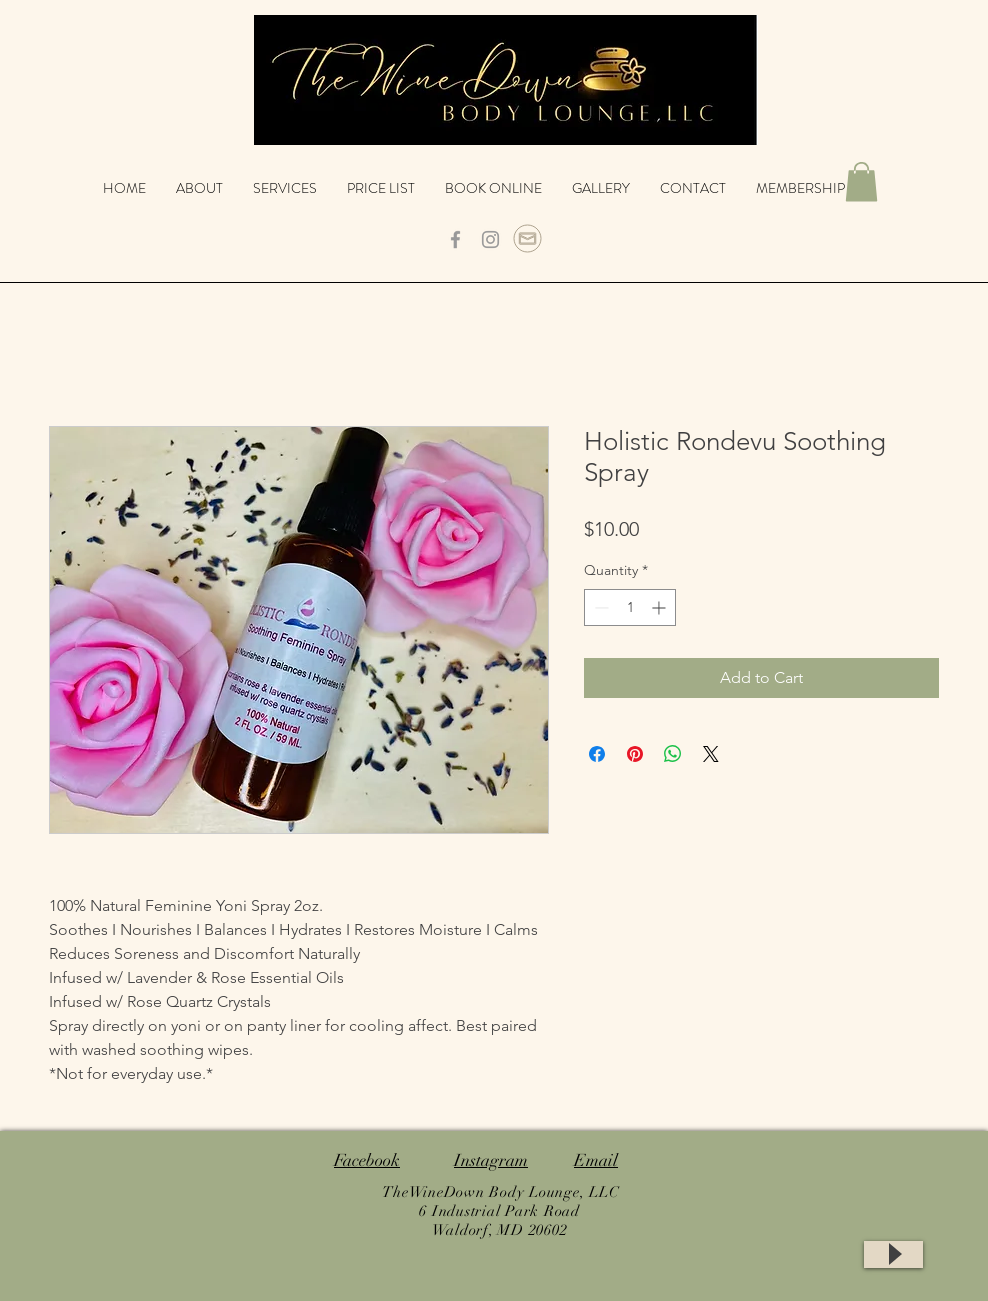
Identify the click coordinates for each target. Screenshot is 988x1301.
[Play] (893, 1254)
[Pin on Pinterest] (635, 754)
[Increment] (660, 607)
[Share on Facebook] (597, 754)
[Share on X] (711, 754)
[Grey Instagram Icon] (490, 239)
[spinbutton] (630, 607)
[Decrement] (599, 607)
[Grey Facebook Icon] (455, 239)
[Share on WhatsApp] (673, 754)
